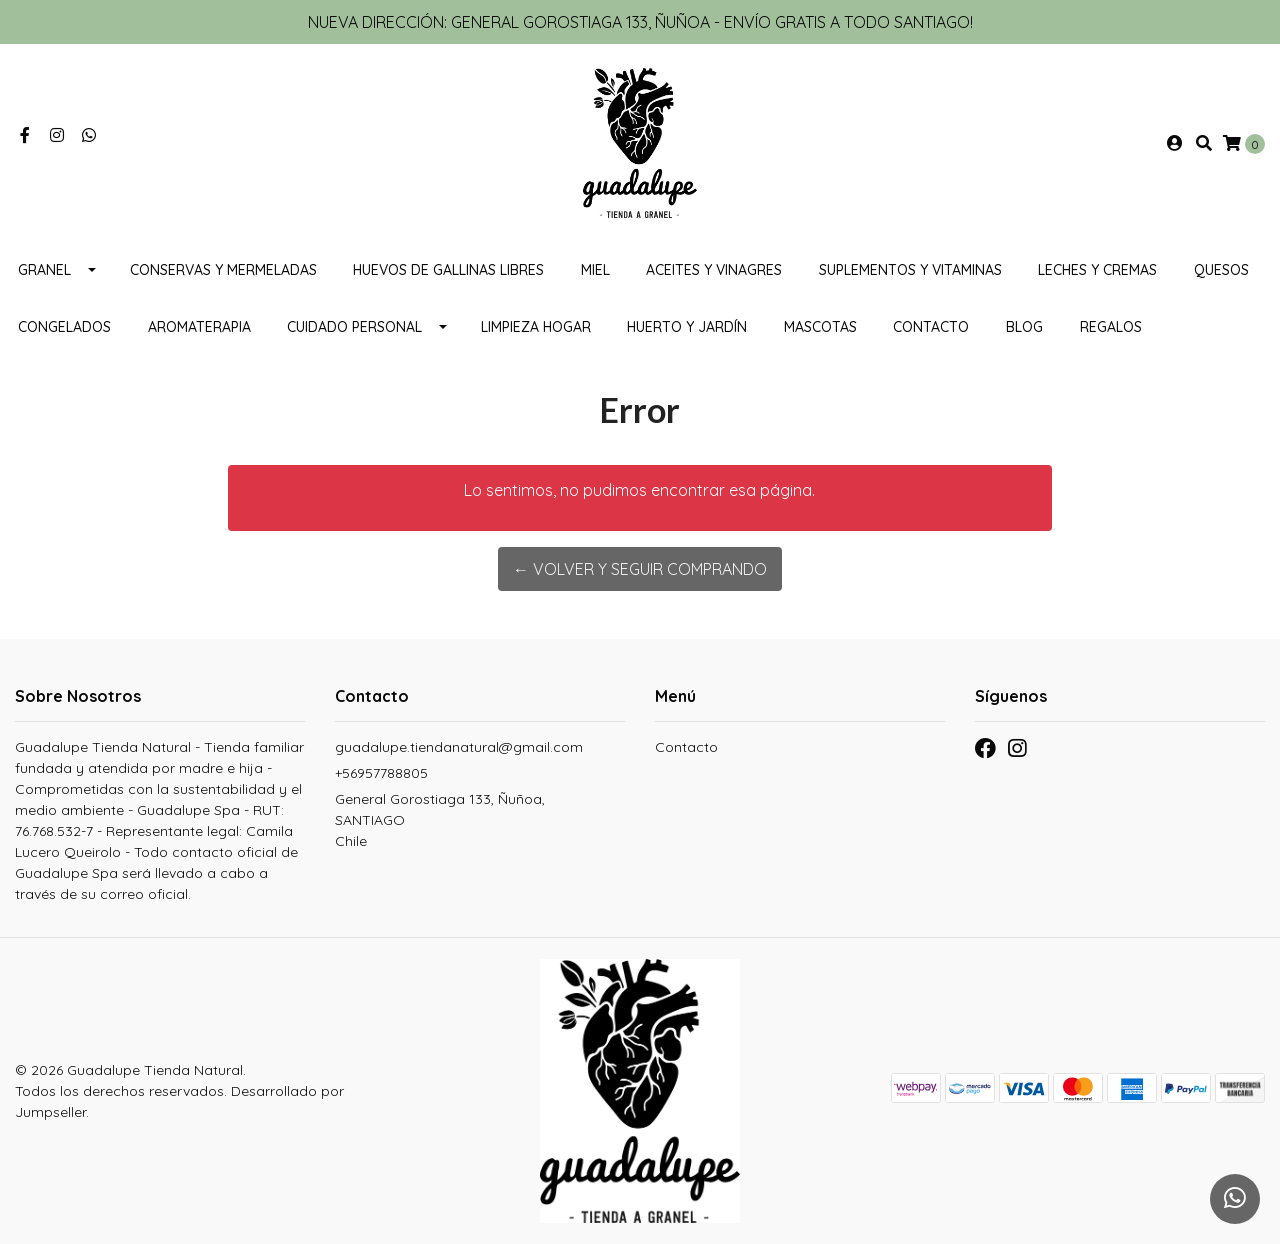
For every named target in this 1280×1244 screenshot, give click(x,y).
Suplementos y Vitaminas (910, 270)
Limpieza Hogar (536, 327)
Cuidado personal (354, 327)
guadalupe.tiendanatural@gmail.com (459, 747)
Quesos (1221, 270)
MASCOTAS (820, 327)
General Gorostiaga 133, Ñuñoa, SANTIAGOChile (440, 820)
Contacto (931, 327)
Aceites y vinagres (714, 270)
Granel (44, 270)
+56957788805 (381, 773)
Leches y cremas (1097, 270)
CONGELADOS (64, 327)
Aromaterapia (199, 327)
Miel (595, 270)
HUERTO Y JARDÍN (687, 327)
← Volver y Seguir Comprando (640, 569)
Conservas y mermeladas (223, 270)
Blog (1024, 327)
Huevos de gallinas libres (448, 270)
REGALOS (1111, 327)
